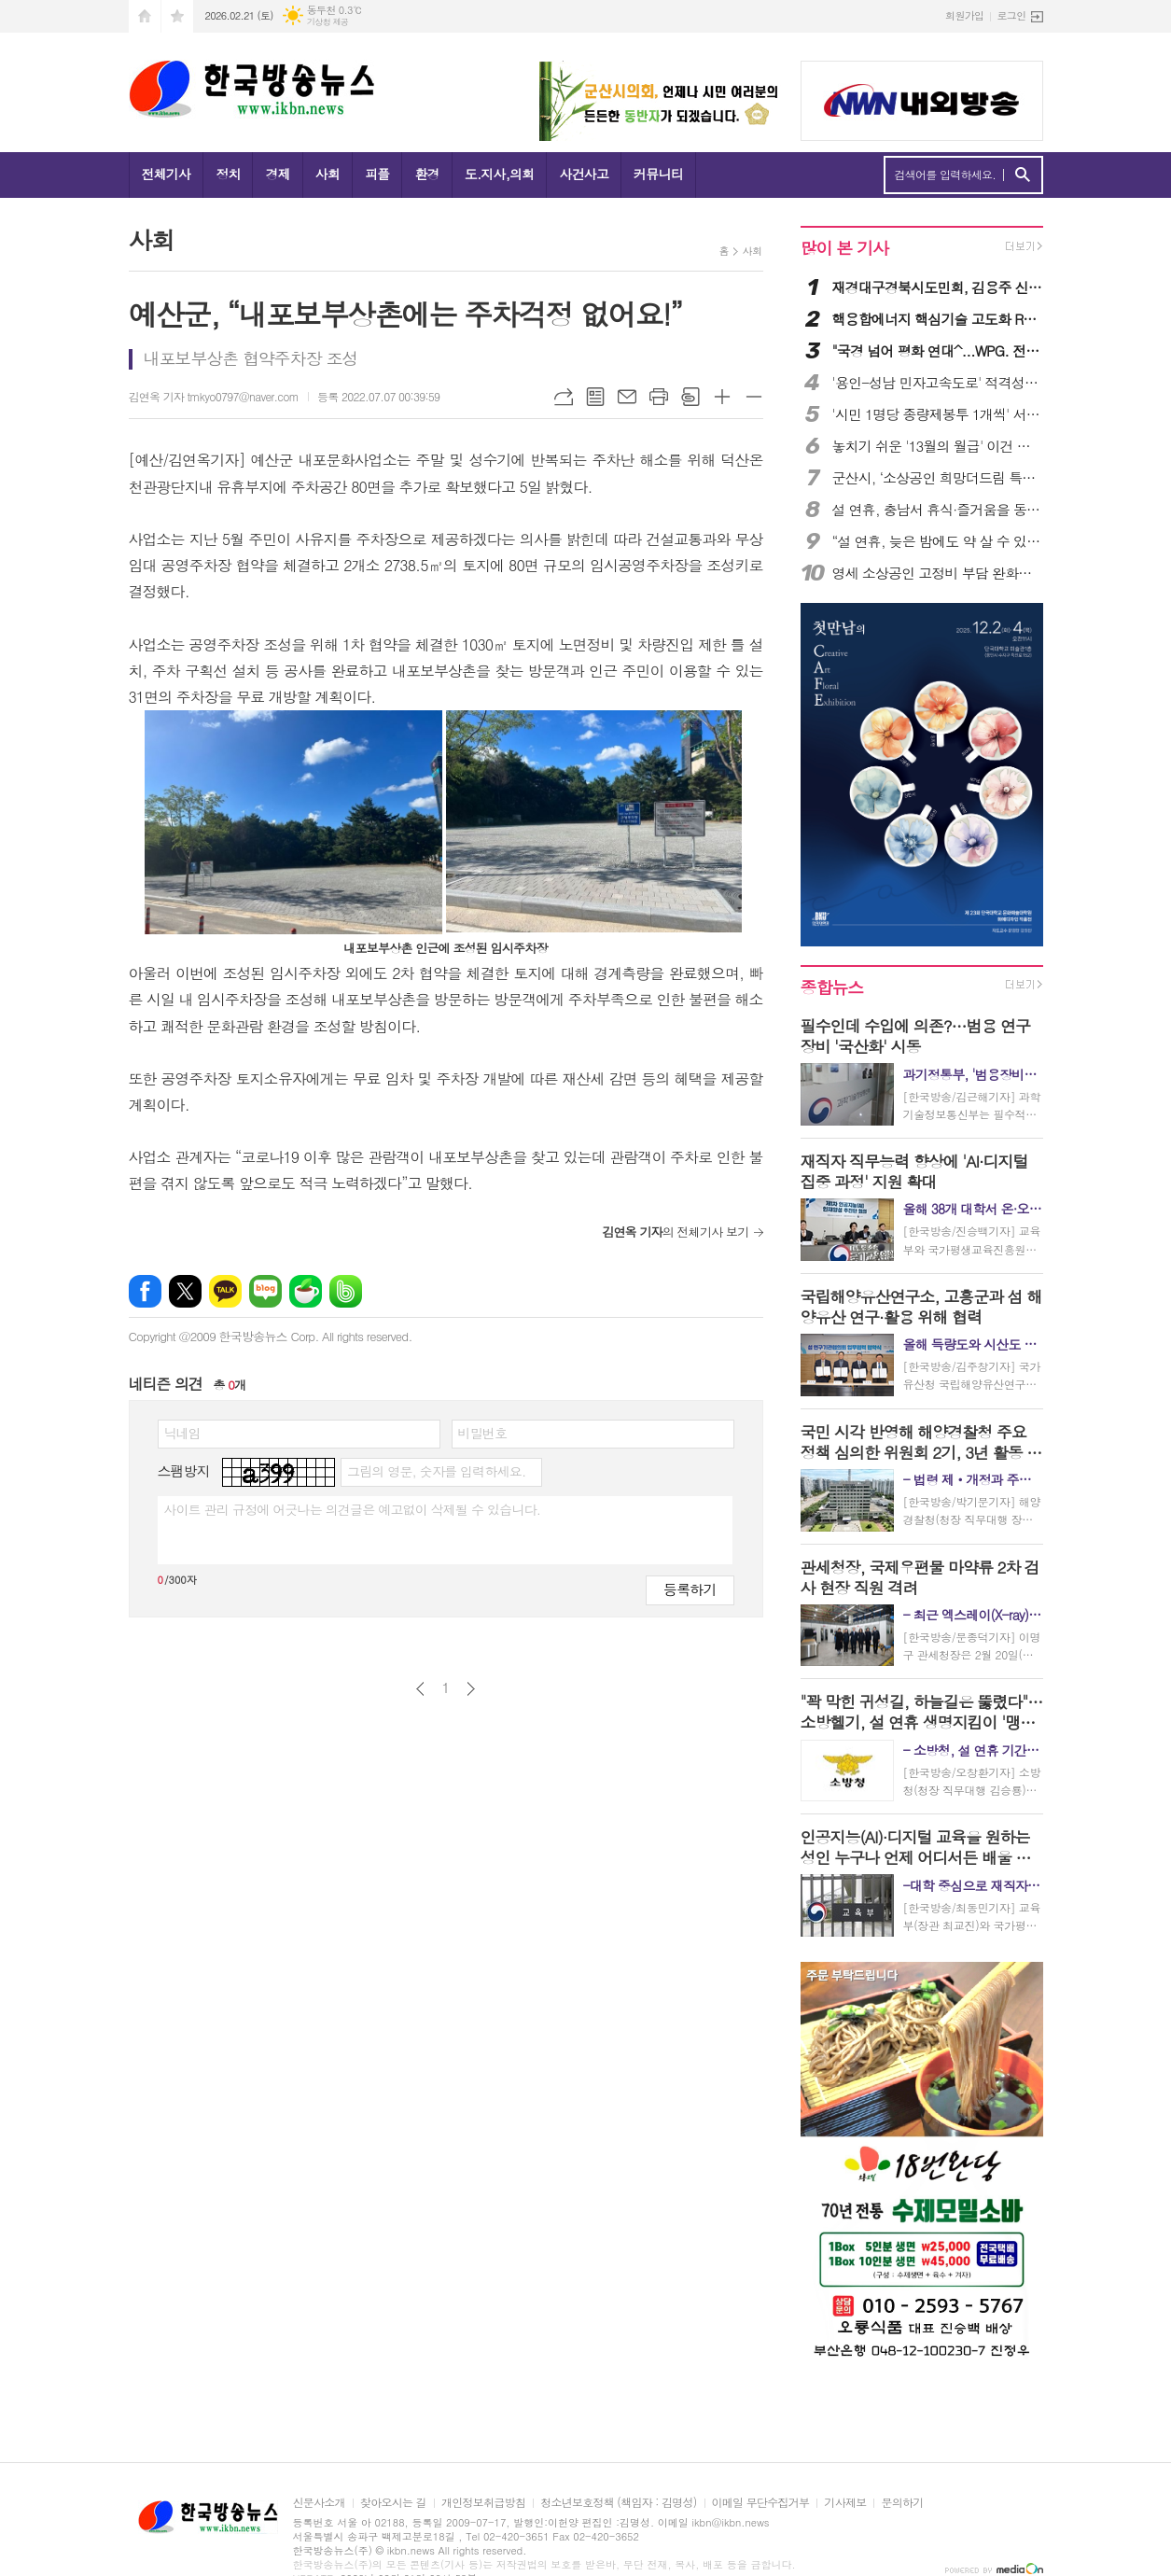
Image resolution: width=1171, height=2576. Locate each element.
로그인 (1011, 15)
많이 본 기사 (844, 247)
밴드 (345, 1291)
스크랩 (690, 396)
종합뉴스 (832, 987)
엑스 (185, 1291)
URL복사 (563, 396)
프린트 (658, 396)
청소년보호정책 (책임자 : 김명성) (618, 2503)
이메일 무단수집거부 (761, 2503)
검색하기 (1022, 175)
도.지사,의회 (500, 173)
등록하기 (689, 1589)
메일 (627, 396)
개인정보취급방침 (483, 2503)
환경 (426, 173)
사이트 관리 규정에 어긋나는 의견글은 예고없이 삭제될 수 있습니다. (352, 1509)
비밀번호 (483, 1432)
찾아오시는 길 (393, 2503)
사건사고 (583, 173)
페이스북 (145, 1291)
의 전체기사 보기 (675, 1231)
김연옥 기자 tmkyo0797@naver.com (214, 396)
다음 (470, 1689)
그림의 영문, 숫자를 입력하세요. (436, 1470)
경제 (277, 173)
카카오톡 (225, 1291)
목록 (595, 396)
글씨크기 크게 (722, 396)
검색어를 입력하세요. (946, 174)
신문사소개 (319, 2503)
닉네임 (182, 1432)
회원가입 (964, 15)
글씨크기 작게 (754, 396)
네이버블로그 (265, 1291)
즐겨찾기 (177, 16)
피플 (377, 173)
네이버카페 (305, 1291)
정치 (228, 173)
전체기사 (166, 173)
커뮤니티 (658, 173)
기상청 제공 (328, 22)
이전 (420, 1689)
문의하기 (902, 2503)
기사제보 (845, 2503)
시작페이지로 (144, 16)
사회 (327, 173)
